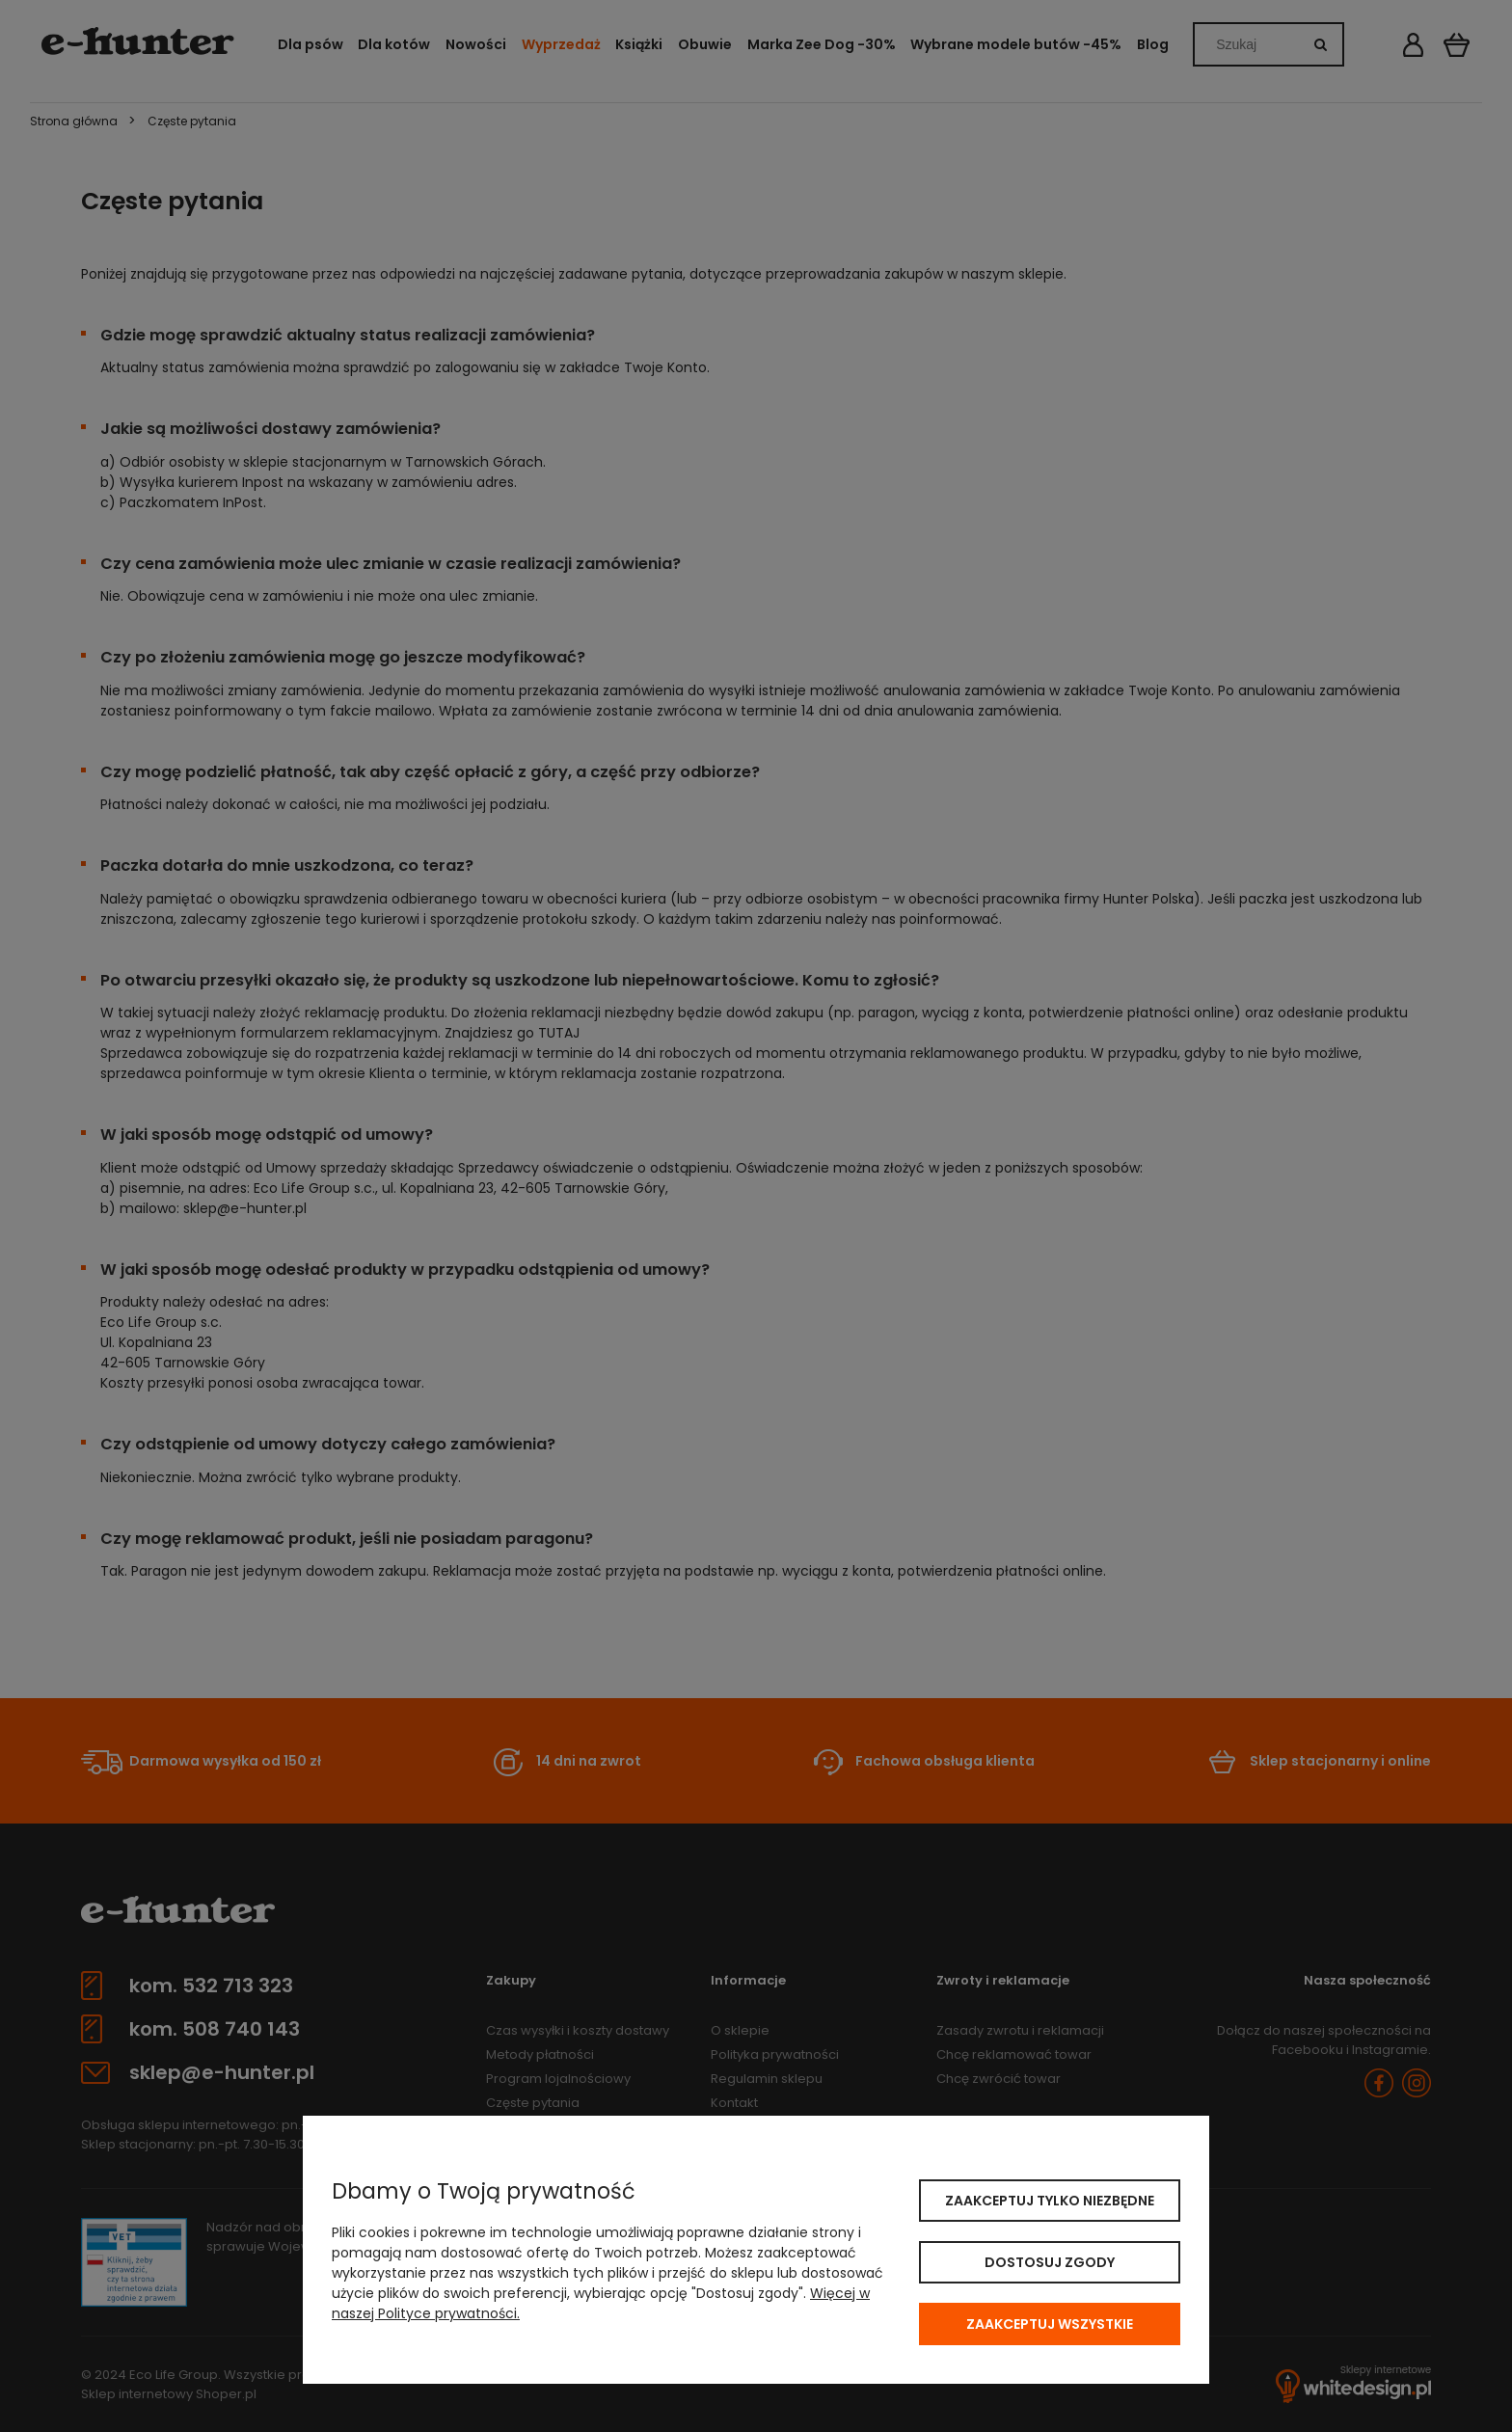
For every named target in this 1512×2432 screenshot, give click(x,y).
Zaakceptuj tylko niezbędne (1049, 2200)
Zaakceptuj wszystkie (1049, 2324)
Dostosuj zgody (1050, 2262)
